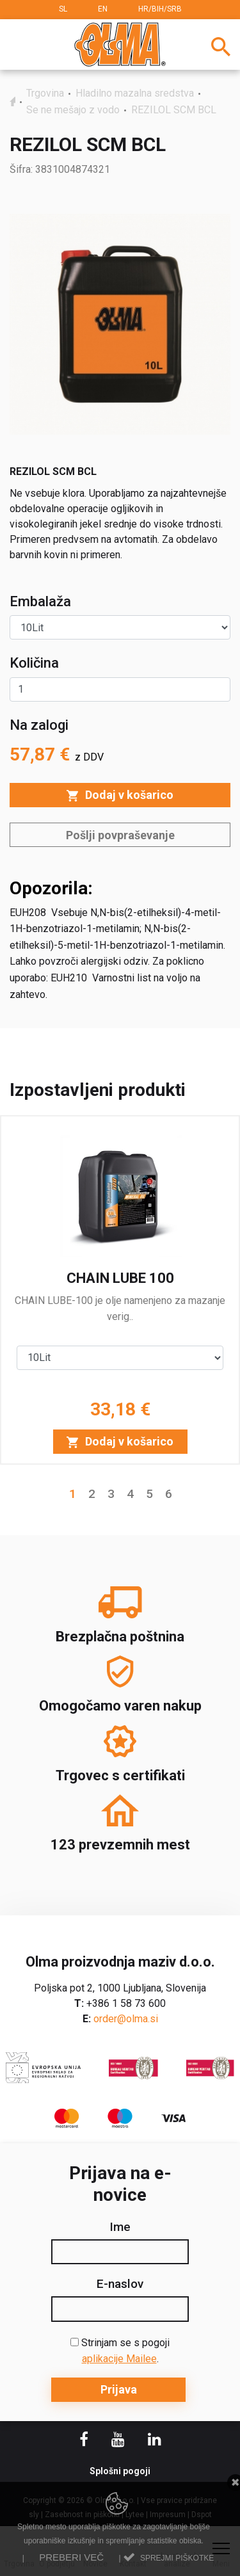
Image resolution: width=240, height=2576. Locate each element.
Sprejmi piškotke (177, 2558)
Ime (120, 2227)
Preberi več (71, 2557)
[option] (120, 1290)
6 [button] (168, 1494)
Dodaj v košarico (120, 794)
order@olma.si (125, 2019)
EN (103, 8)
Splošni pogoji (120, 2471)
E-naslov (120, 2284)
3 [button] (111, 1494)
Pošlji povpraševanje (120, 835)
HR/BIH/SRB (160, 8)
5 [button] (149, 1494)
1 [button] (72, 1494)
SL (63, 8)
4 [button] (130, 1494)
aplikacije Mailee (119, 2359)
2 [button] (91, 1494)
